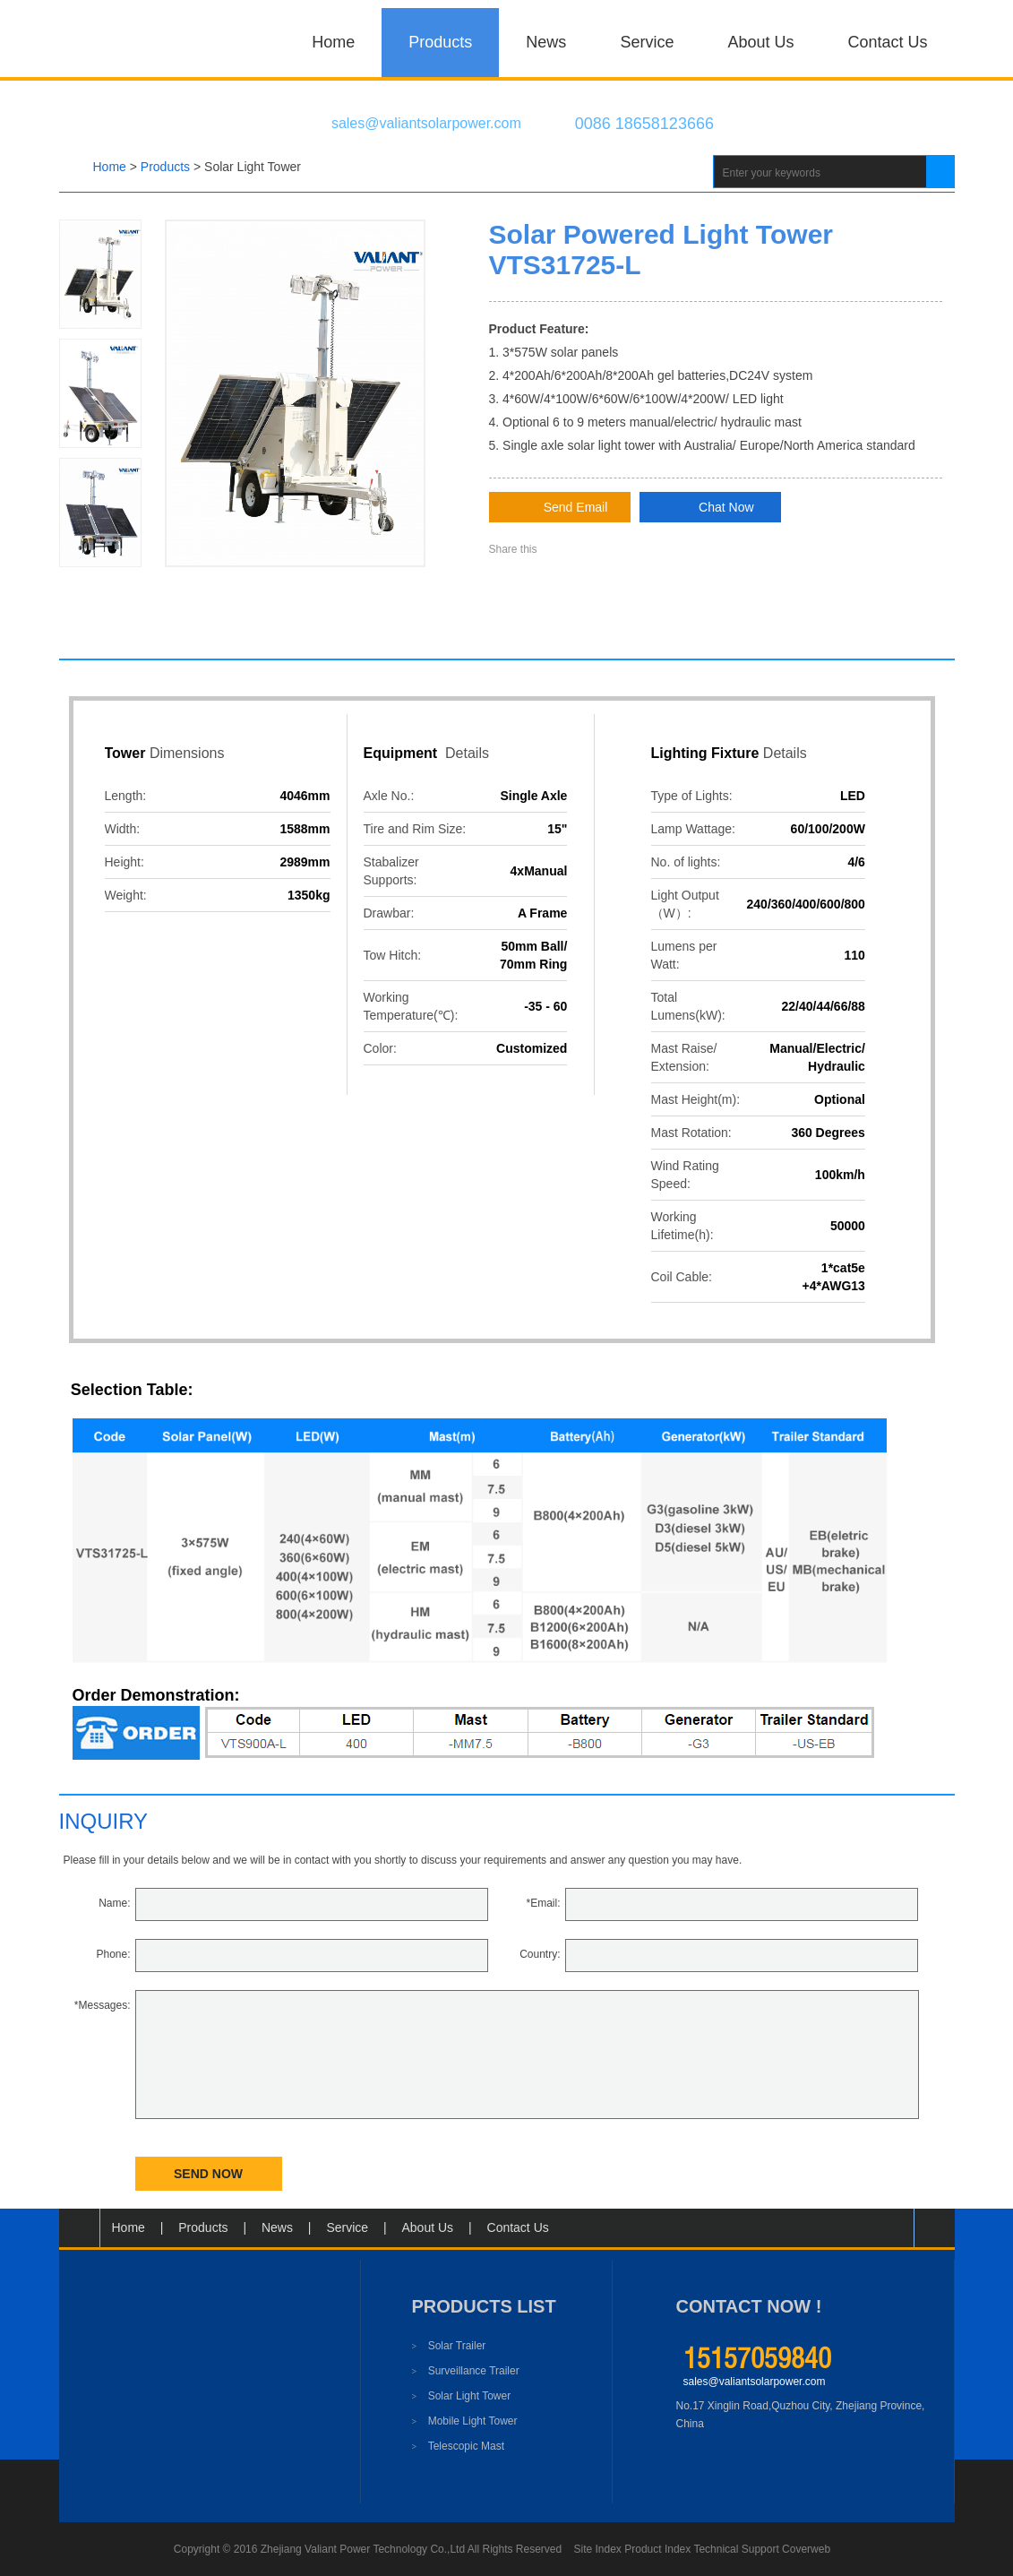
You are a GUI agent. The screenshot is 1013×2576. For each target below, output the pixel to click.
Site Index (598, 2549)
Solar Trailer (449, 2345)
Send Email (559, 508)
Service (647, 42)
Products (440, 42)
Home (333, 42)
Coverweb (806, 2549)
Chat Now (709, 508)
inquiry (104, 1821)
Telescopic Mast (458, 2446)
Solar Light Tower (252, 166)
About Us (760, 42)
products (165, 166)
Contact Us (887, 42)
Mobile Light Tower (465, 2421)
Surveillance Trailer (465, 2371)
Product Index (657, 2549)
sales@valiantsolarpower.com (754, 2381)
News (546, 42)
